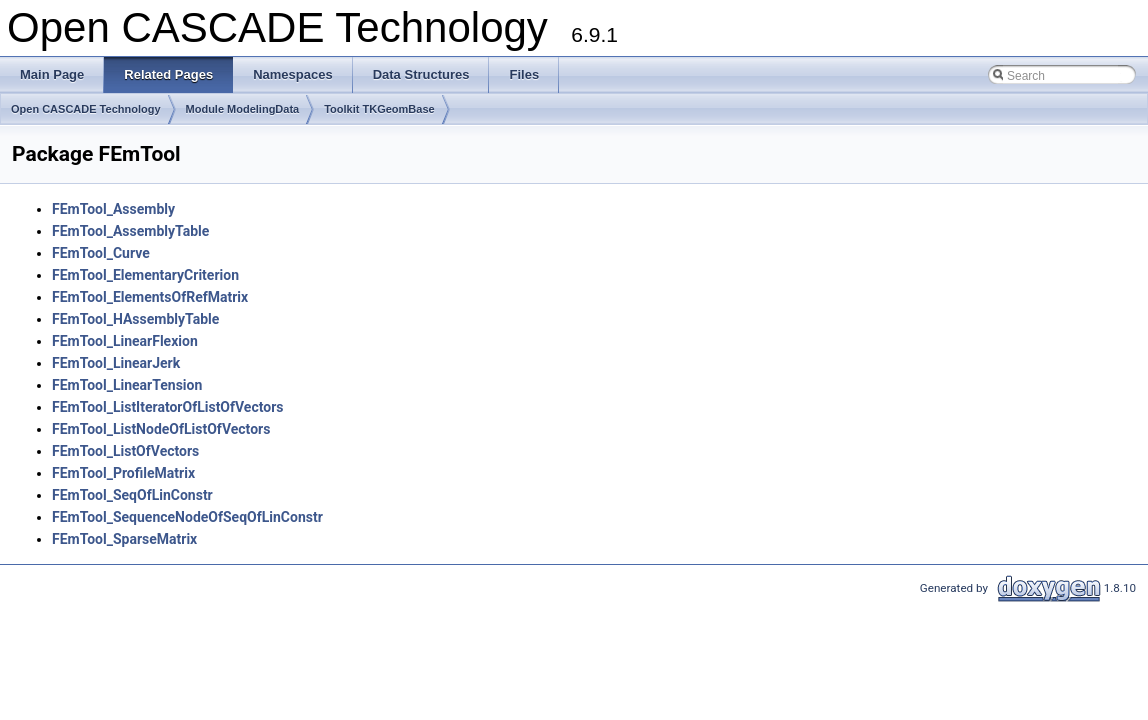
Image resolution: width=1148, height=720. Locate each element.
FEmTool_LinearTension (127, 385)
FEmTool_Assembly (113, 209)
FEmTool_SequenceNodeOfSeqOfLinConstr (187, 517)
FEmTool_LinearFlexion (125, 341)
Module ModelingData (243, 109)
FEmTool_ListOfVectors (125, 451)
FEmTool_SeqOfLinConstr (132, 495)
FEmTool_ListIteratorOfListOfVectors (168, 407)
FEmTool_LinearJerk (116, 363)
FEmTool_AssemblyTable (130, 231)
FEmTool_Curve (101, 253)
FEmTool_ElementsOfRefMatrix (150, 297)
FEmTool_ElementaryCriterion (145, 275)
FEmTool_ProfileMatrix (123, 473)
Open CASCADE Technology (86, 109)
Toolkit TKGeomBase (379, 109)
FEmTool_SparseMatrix (124, 539)
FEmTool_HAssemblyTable (135, 319)
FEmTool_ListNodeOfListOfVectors (161, 429)
